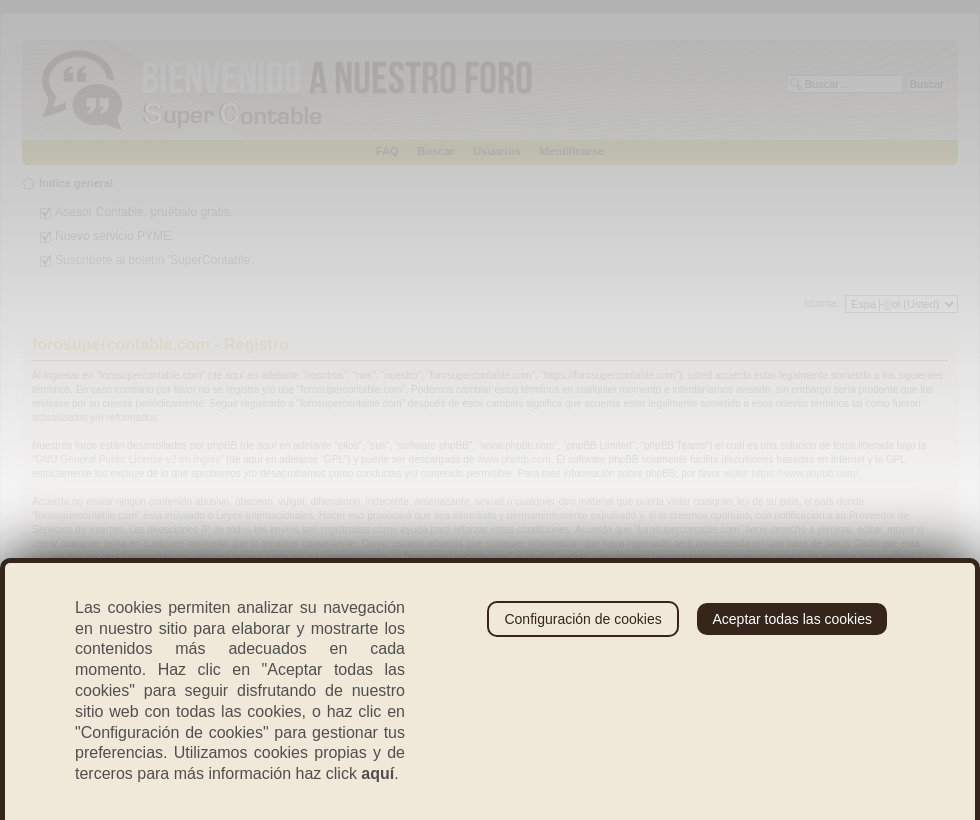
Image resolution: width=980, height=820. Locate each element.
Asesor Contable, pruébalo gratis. (144, 212)
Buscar (435, 151)
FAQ (387, 151)
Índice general (76, 183)
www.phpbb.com (513, 459)
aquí (377, 773)
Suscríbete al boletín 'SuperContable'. (155, 260)
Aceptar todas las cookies (792, 619)
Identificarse (571, 151)
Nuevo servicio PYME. (114, 236)
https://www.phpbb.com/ (805, 473)
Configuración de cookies (582, 619)
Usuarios (496, 151)
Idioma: (822, 303)
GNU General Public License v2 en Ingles (127, 459)
